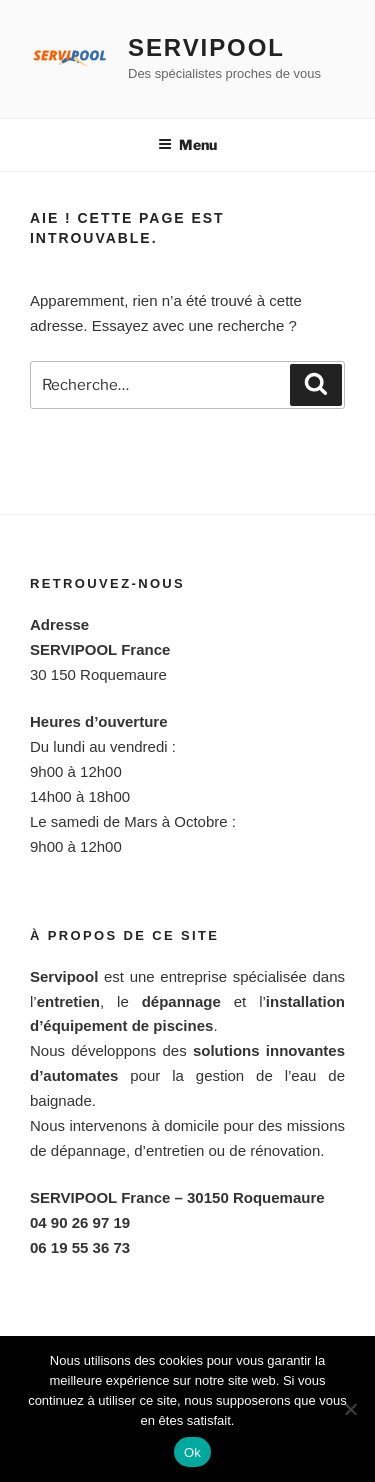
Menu (187, 144)
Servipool (206, 47)
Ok (192, 1452)
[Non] (350, 1409)
